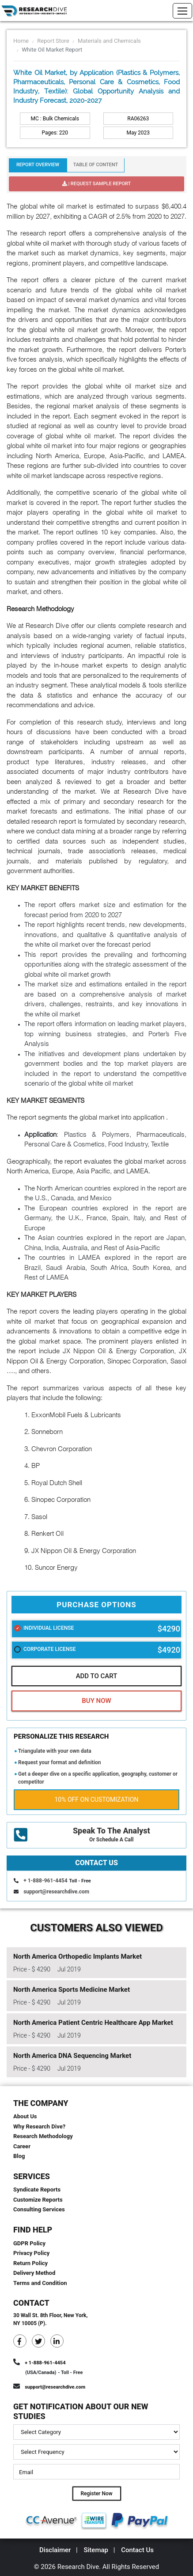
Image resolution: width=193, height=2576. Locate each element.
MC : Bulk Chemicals (55, 119)
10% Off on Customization (97, 1799)
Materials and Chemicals (109, 40)
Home (21, 40)
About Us (25, 2116)
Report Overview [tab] (37, 165)
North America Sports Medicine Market (71, 1990)
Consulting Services (39, 2209)
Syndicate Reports (37, 2189)
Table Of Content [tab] (95, 165)
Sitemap (95, 2550)
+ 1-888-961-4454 (45, 1881)
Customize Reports (38, 2199)
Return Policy (30, 2263)
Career (21, 2146)
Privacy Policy (31, 2253)
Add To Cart (96, 1676)
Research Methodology (43, 2136)
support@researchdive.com (56, 1892)
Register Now (96, 2493)
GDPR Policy (29, 2243)
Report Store (53, 40)
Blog (19, 2156)
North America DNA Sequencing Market (72, 2056)
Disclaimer (55, 2550)
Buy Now (96, 1701)
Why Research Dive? (39, 2126)
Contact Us (137, 2550)
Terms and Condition (40, 2283)
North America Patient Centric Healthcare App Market (93, 2023)
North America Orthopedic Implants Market (77, 1956)
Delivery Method (34, 2273)
